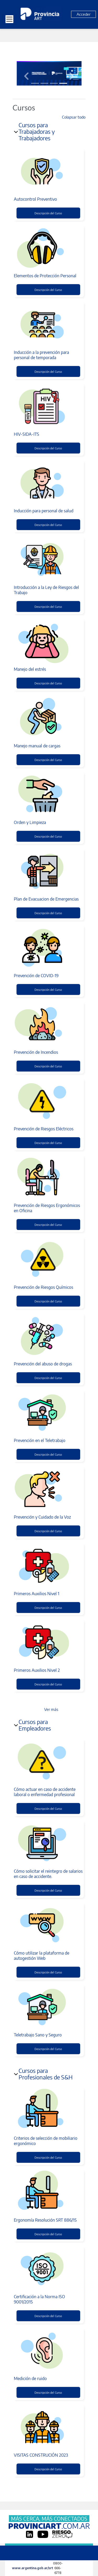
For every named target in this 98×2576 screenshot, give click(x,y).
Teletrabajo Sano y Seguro (38, 2034)
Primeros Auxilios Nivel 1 (36, 1593)
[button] (26, 76)
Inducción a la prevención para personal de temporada (41, 355)
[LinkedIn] (29, 2534)
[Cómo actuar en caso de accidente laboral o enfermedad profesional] (48, 1761)
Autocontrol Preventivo (35, 199)
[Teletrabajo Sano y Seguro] (48, 2007)
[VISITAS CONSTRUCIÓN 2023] (48, 2427)
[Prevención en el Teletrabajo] (48, 1413)
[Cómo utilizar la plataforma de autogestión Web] (48, 1925)
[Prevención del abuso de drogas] (48, 1336)
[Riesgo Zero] (62, 2534)
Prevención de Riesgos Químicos (43, 1287)
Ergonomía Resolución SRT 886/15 (45, 2220)
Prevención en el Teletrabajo (39, 1440)
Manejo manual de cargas (37, 745)
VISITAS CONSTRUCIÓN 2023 (41, 2455)
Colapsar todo (73, 117)
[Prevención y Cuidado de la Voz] (48, 1489)
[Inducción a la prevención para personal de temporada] (48, 324)
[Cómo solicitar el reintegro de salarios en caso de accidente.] (48, 1843)
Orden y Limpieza (30, 822)
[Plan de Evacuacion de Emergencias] (48, 871)
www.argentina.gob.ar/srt (32, 2568)
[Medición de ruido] (48, 2351)
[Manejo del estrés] (48, 641)
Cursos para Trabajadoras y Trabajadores (37, 131)
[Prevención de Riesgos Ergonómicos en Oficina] (48, 1177)
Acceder (83, 14)
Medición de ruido (30, 2378)
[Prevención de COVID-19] (48, 948)
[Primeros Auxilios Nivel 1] (48, 1566)
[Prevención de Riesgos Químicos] (48, 1259)
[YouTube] (42, 2534)
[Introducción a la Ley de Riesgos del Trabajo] (48, 559)
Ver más (51, 1709)
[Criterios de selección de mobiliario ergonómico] (48, 2110)
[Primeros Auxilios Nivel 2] (48, 1642)
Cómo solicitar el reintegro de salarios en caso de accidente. (48, 1874)
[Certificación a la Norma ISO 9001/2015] (48, 2269)
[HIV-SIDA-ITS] (48, 406)
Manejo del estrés (30, 669)
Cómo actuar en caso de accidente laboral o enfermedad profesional (45, 1792)
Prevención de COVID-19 (36, 975)
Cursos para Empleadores (35, 1725)
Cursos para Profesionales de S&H (46, 2074)
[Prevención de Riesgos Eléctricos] (48, 1101)
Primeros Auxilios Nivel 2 (37, 1670)
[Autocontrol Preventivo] (48, 171)
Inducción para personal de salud (43, 510)
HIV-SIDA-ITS (26, 434)
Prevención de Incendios (36, 1052)
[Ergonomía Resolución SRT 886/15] (48, 2192)
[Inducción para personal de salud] (48, 483)
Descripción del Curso (48, 213)
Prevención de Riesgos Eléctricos (43, 1128)
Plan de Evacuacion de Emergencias (46, 899)
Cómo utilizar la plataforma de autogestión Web (41, 1955)
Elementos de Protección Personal (45, 275)
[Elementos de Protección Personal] (48, 248)
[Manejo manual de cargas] (48, 718)
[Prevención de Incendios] (48, 1024)
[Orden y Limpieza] (48, 794)
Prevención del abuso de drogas (43, 1363)
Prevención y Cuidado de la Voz (42, 1517)
